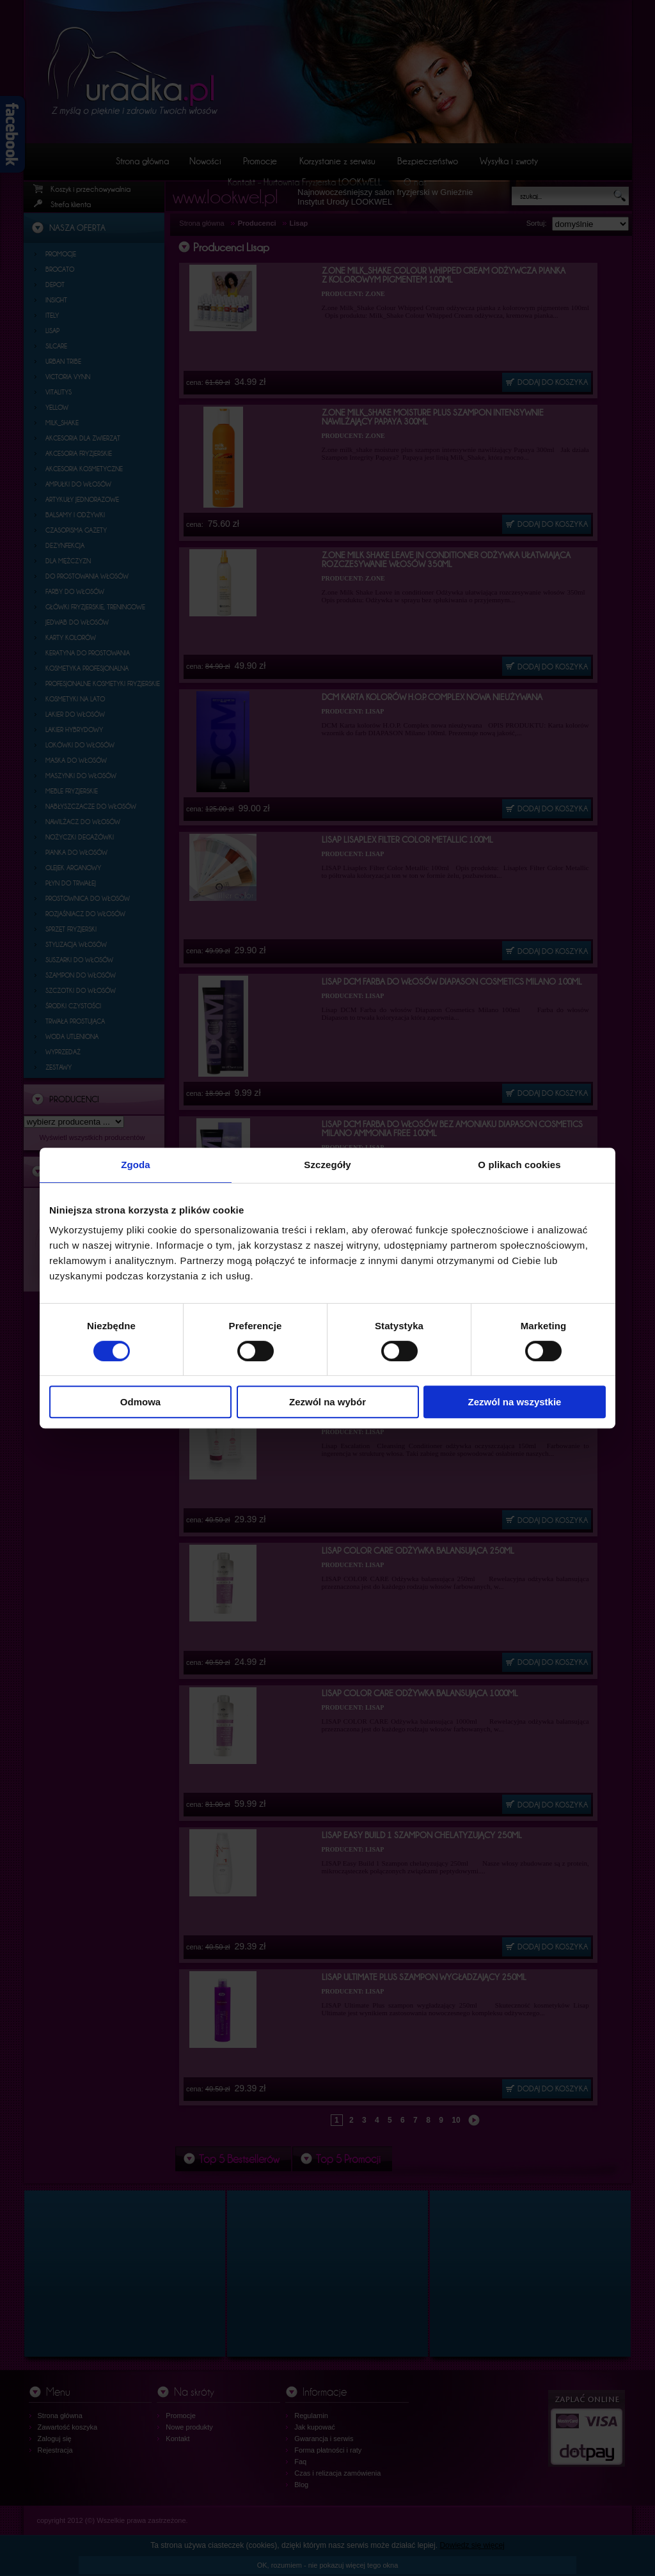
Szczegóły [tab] (327, 1164)
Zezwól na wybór (327, 1401)
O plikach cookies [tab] (519, 1164)
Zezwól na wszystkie (515, 1401)
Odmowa (140, 1401)
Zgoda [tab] (135, 1164)
